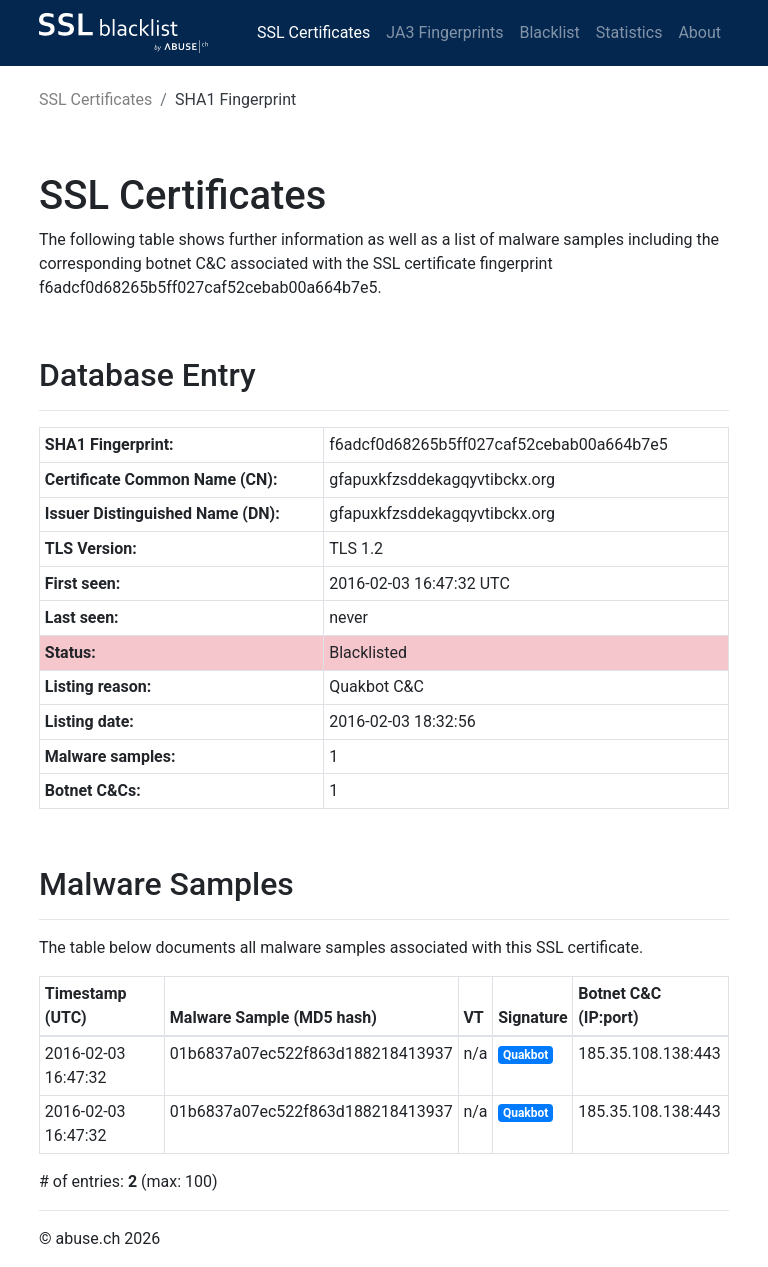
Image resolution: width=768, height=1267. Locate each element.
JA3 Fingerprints (444, 32)
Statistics (629, 32)
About (699, 32)
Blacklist (549, 32)
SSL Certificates (313, 32)
